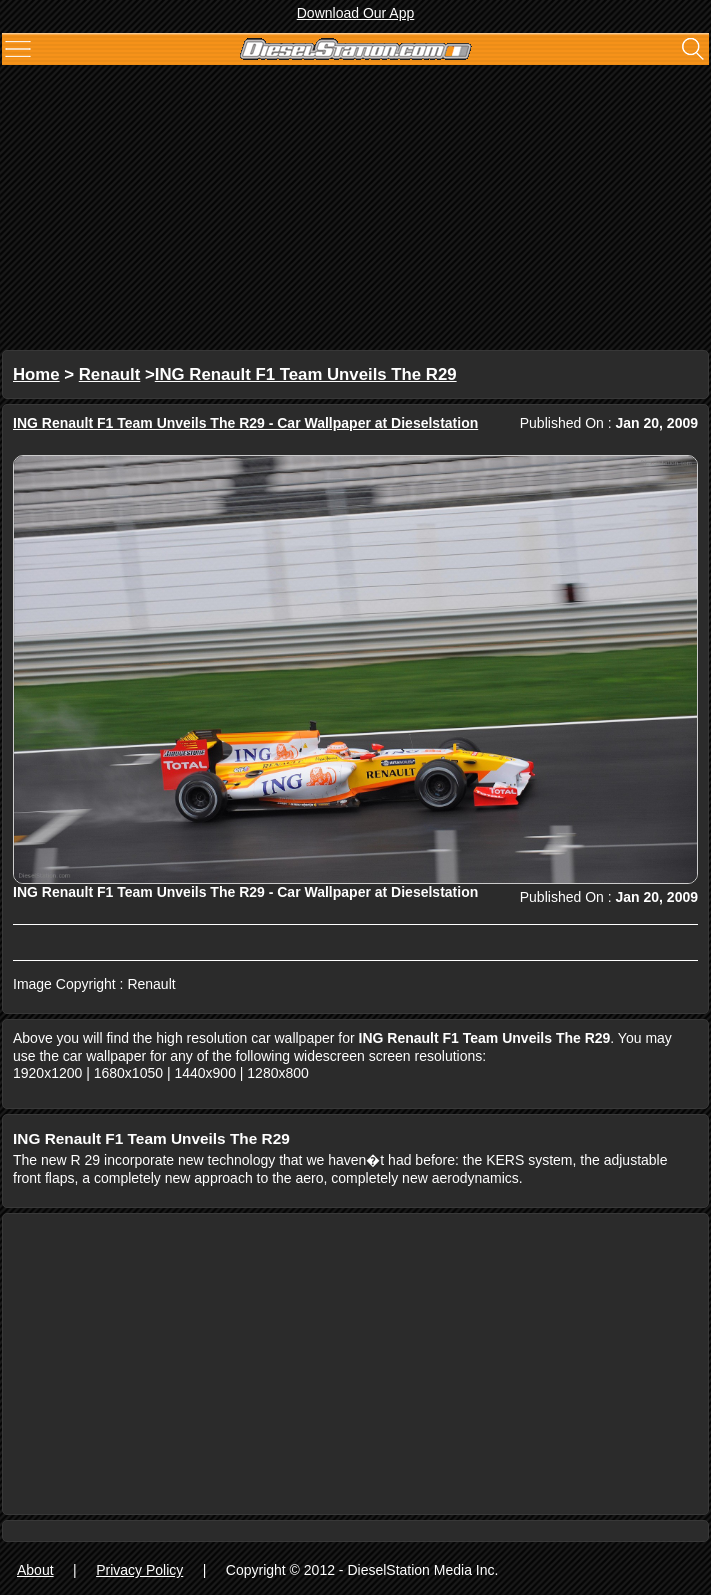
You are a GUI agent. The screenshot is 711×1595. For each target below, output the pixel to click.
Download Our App (356, 13)
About (35, 1570)
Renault (110, 374)
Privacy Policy (139, 1570)
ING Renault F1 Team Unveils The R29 (306, 374)
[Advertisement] (355, 210)
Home (36, 374)
